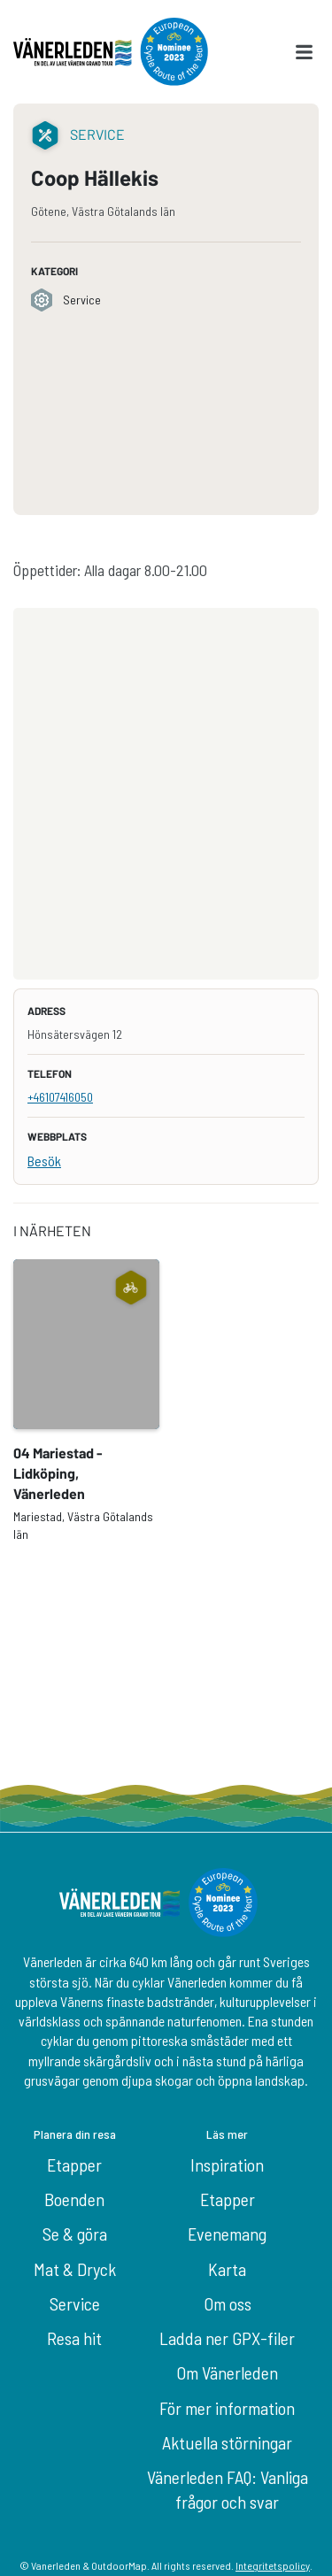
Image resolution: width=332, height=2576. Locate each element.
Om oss (227, 2303)
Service (75, 2303)
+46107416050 (60, 1096)
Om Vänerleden (227, 2372)
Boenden (74, 2199)
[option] (86, 1401)
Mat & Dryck (75, 2269)
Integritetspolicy (272, 2565)
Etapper (74, 2164)
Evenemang (227, 2233)
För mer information (227, 2407)
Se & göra (74, 2233)
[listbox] (166, 1401)
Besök (44, 1160)
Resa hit (74, 2338)
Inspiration (227, 2164)
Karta (227, 2269)
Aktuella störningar (227, 2442)
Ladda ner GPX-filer (227, 2338)
